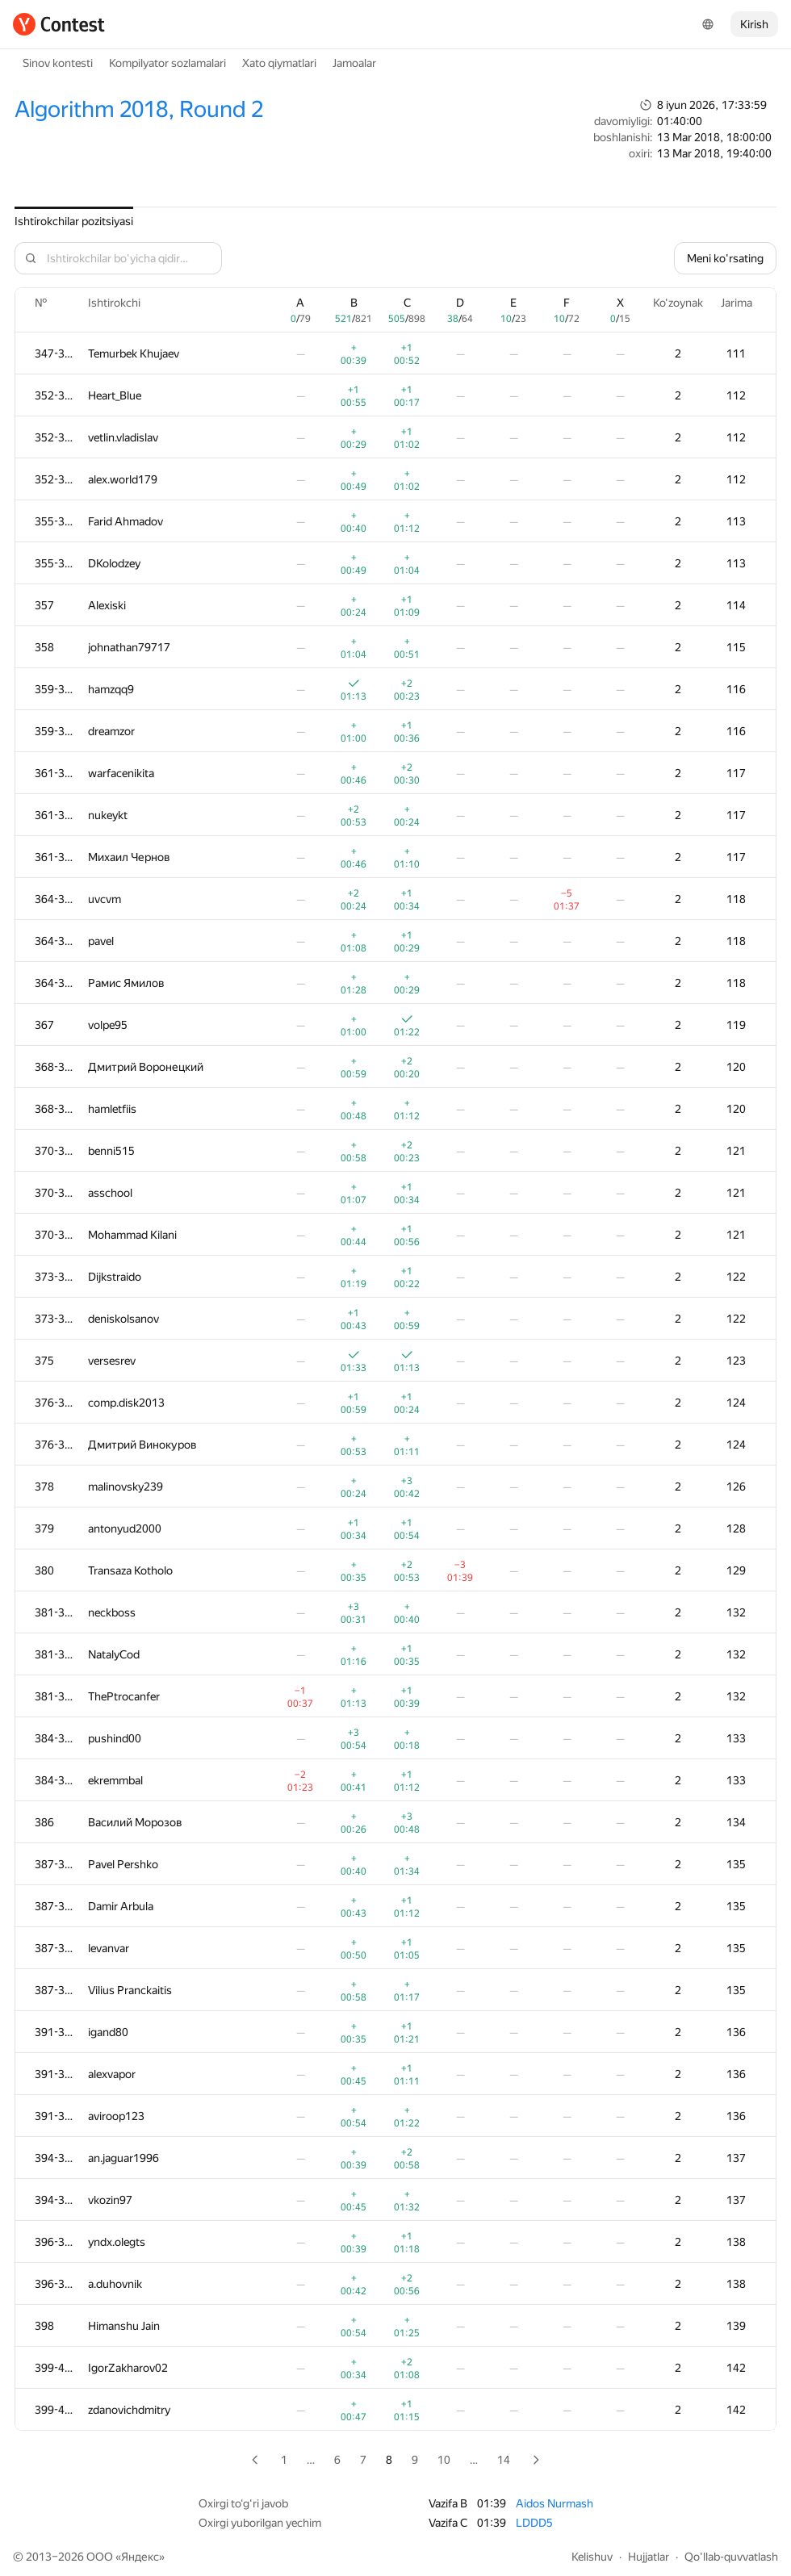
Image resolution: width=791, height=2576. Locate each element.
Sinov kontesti (58, 62)
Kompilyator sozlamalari (167, 62)
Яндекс (140, 2556)
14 (503, 2459)
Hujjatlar (648, 2556)
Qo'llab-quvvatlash (731, 2556)
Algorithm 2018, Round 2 (139, 109)
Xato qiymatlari (279, 62)
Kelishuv (592, 2556)
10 (443, 2459)
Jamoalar (354, 62)
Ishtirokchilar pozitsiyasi (74, 221)
